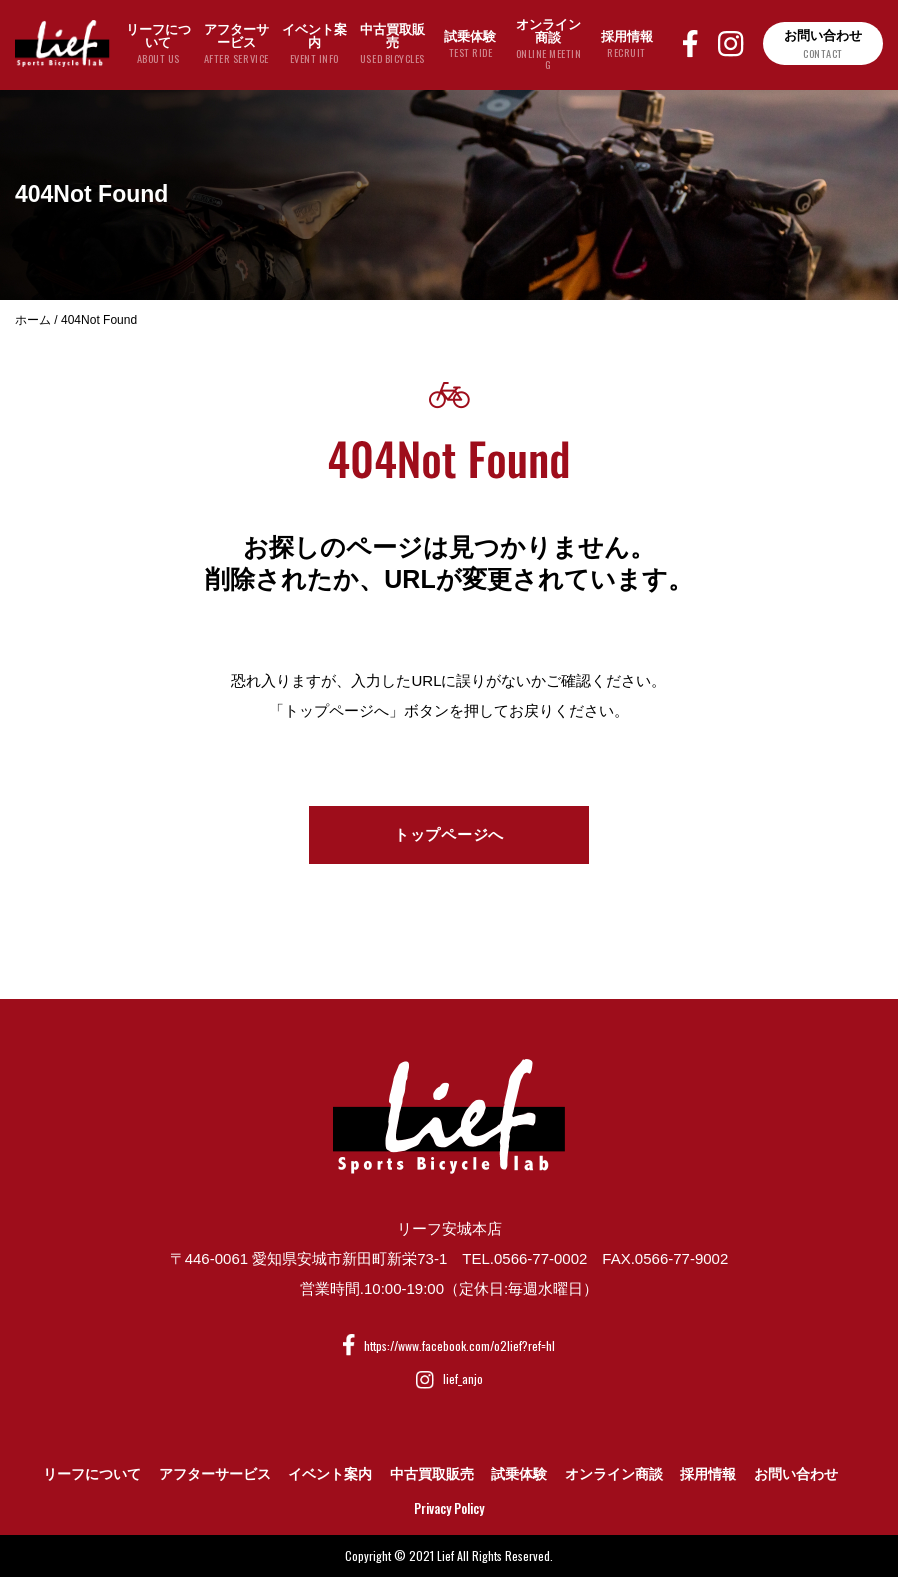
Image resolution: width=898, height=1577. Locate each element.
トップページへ (449, 834)
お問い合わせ (796, 1474)
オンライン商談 (614, 1474)
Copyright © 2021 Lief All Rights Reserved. (449, 1555)
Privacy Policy (449, 1508)
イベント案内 (330, 1474)
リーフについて (92, 1474)
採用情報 (708, 1474)
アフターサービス (215, 1474)
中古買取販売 (432, 1474)
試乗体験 (519, 1474)
